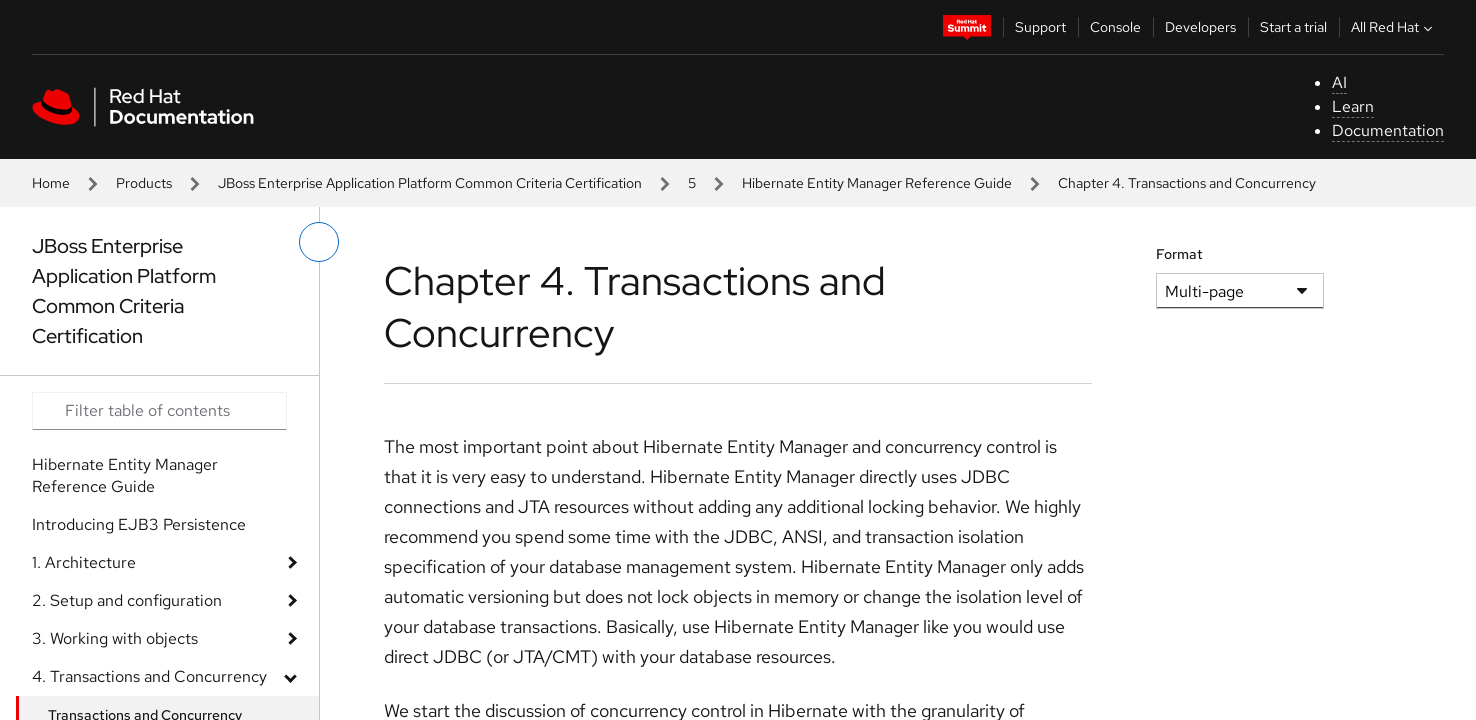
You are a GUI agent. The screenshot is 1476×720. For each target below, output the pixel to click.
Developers (1200, 27)
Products (144, 183)
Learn (1353, 106)
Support (1040, 27)
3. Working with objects (115, 638)
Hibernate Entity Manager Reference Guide (877, 183)
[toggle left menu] (319, 242)
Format (1179, 254)
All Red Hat (1394, 27)
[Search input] (159, 411)
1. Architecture (84, 562)
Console (1115, 27)
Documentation (1388, 130)
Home (51, 183)
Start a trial (1293, 27)
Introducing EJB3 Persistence (139, 524)
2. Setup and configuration (127, 600)
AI (1339, 82)
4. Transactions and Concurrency (149, 676)
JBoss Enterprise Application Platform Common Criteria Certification (430, 183)
